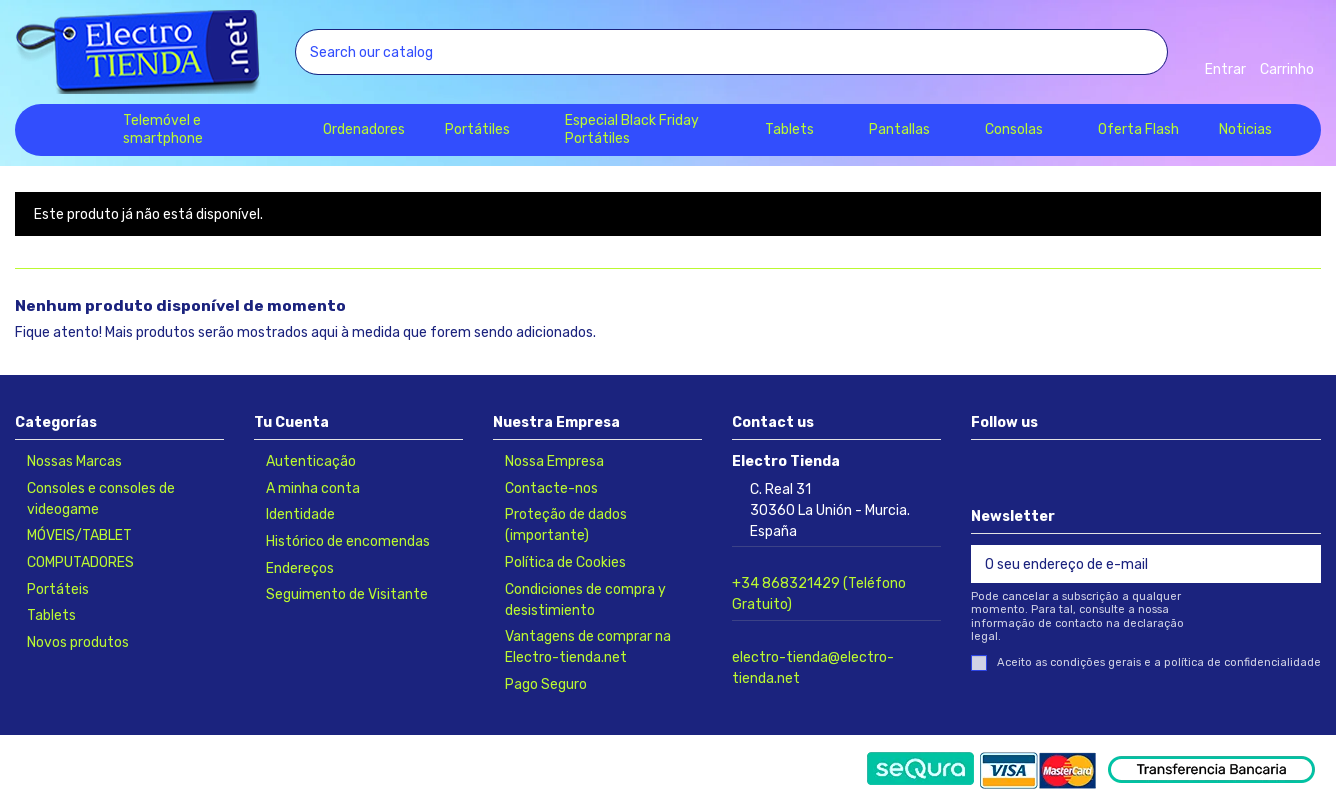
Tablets (51, 615)
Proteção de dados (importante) (566, 525)
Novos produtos (78, 642)
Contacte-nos (551, 488)
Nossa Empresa (554, 461)
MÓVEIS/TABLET (79, 535)
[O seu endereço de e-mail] (1125, 564)
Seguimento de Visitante (347, 594)
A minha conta (313, 488)
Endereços (300, 568)
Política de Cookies (565, 562)
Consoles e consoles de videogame (101, 499)
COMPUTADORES (80, 562)
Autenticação (311, 461)
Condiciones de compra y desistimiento (585, 600)
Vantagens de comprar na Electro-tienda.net (588, 647)
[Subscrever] (1300, 564)
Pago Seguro (546, 684)
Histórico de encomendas (348, 541)
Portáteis (58, 589)
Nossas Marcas (74, 461)
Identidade (300, 514)
